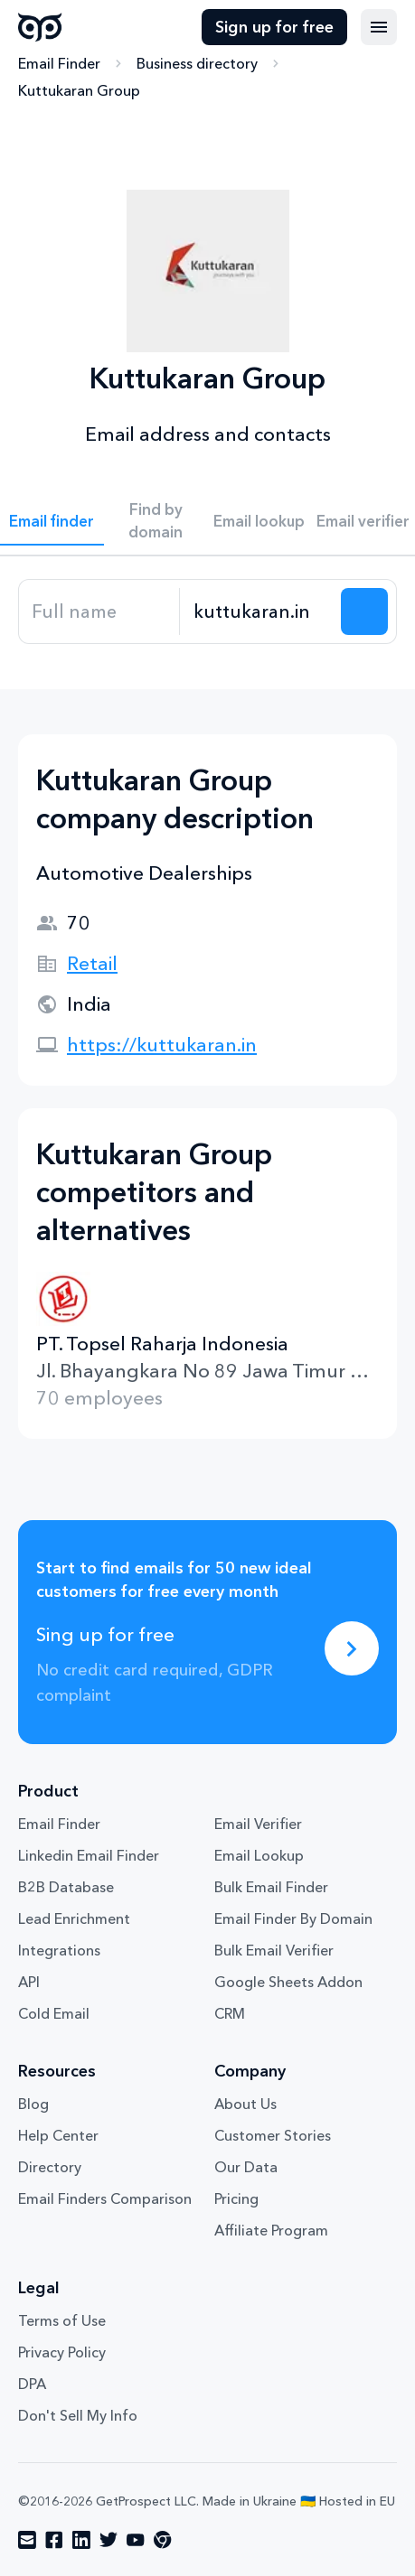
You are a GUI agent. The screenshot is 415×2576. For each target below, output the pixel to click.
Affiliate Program (271, 2230)
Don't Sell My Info (77, 2415)
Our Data (246, 2167)
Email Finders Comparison (105, 2198)
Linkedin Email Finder (88, 1855)
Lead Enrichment (74, 1918)
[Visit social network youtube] (136, 2540)
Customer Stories (272, 2135)
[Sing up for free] (352, 1648)
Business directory (197, 63)
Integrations (59, 1950)
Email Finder (59, 63)
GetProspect (40, 27)
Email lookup (259, 520)
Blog (33, 2104)
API (29, 1982)
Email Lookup (259, 1855)
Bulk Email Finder (271, 1887)
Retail (92, 963)
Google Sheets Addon (288, 1982)
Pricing (236, 2198)
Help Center (58, 2135)
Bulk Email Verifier (274, 1950)
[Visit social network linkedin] (81, 2540)
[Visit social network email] (27, 2540)
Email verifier (363, 520)
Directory (49, 2167)
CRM (229, 2013)
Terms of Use (62, 2320)
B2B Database (66, 1887)
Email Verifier (258, 1824)
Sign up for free (274, 27)
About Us (245, 2104)
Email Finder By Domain (293, 1918)
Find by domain (155, 520)
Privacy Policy (62, 2352)
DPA (32, 2384)
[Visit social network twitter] (108, 2540)
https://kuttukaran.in (162, 1044)
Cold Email (54, 2013)
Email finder (51, 520)
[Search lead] (364, 611)
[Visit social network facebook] (54, 2540)
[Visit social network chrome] (163, 2540)
